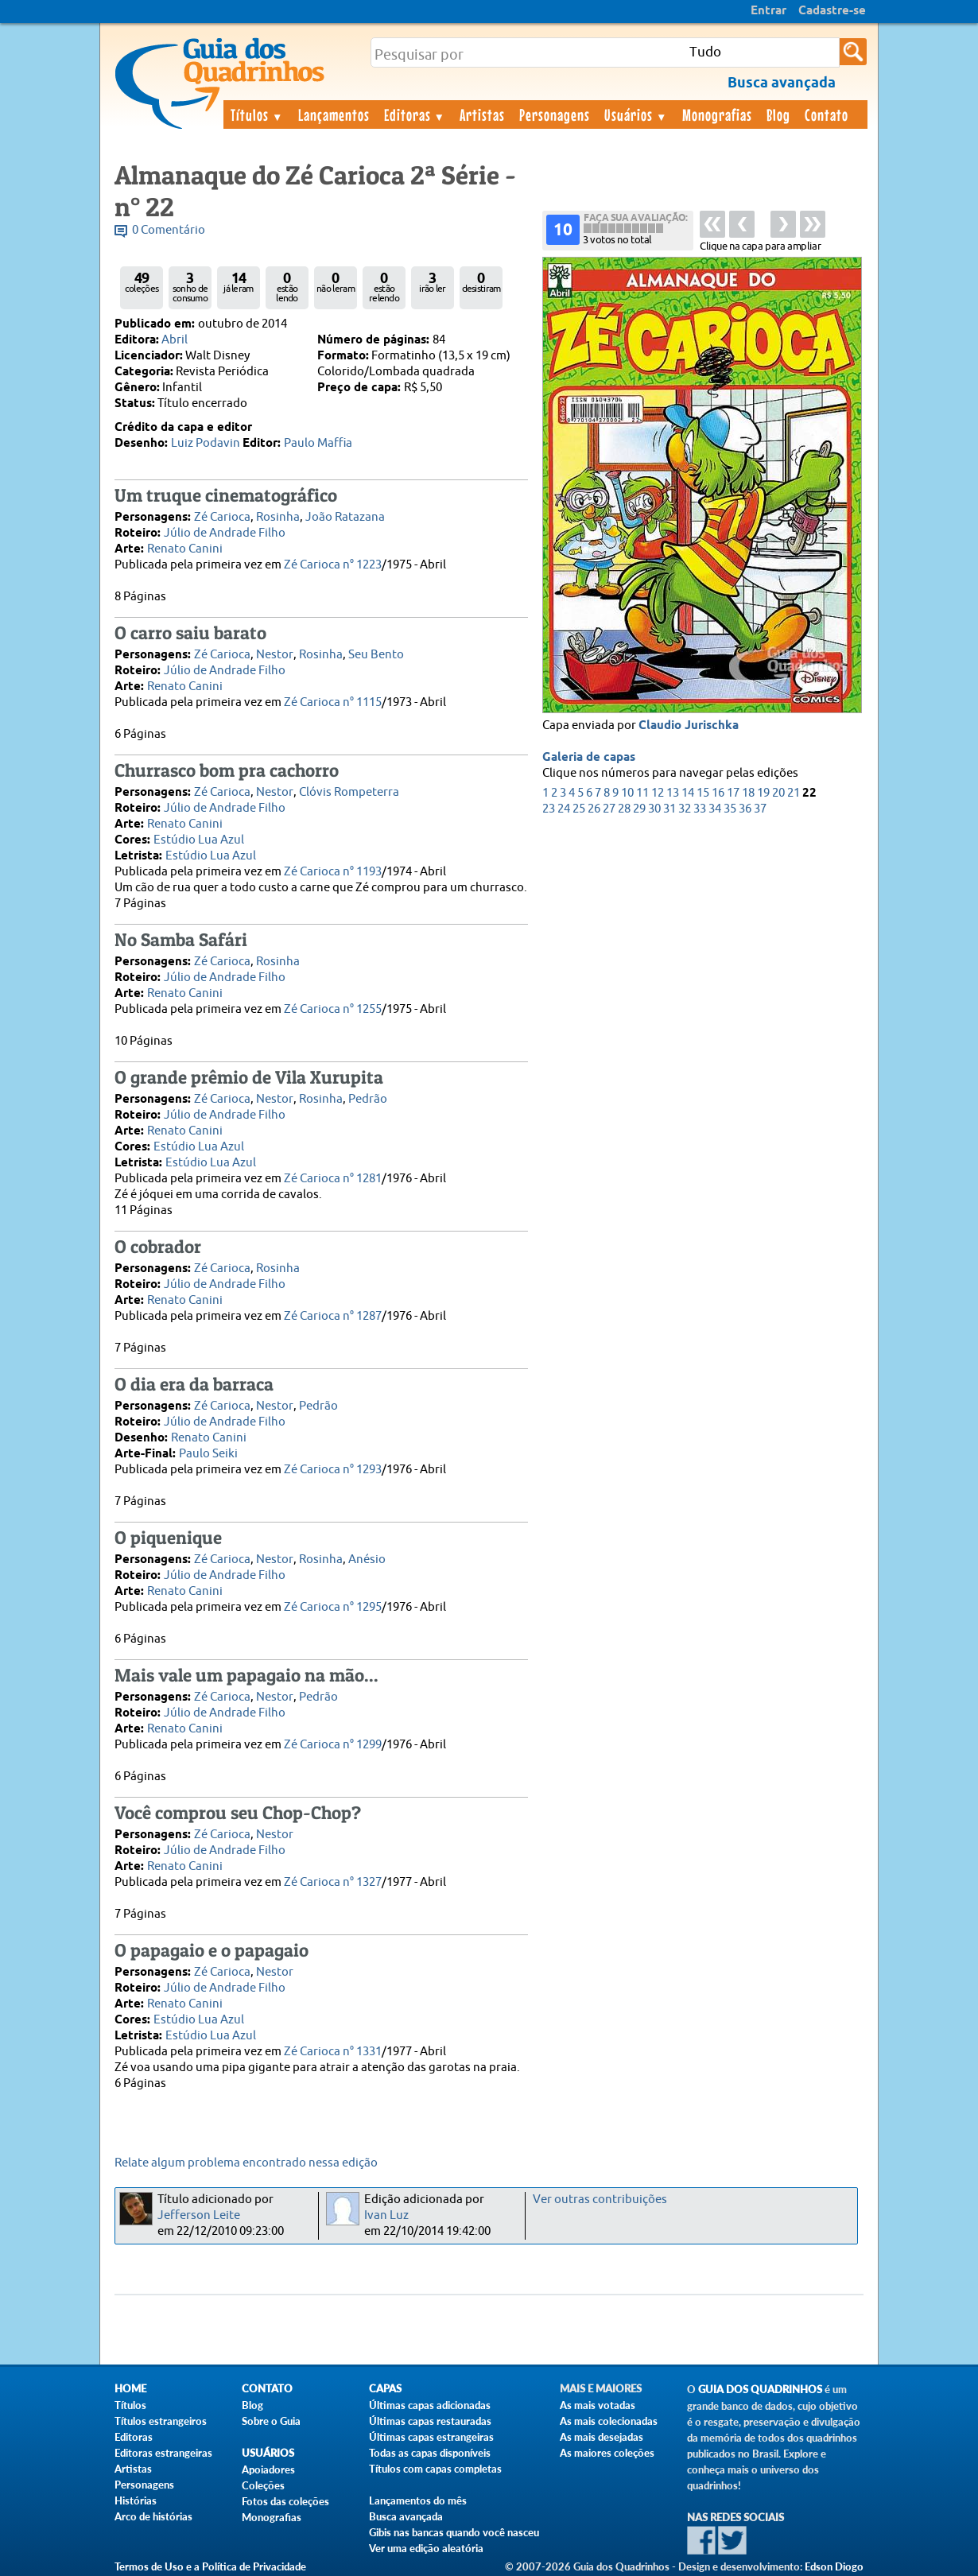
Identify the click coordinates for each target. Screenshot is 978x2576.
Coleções (263, 2485)
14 (687, 793)
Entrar (768, 11)
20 (778, 793)
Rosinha (278, 517)
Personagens (554, 114)
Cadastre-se (832, 11)
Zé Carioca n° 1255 (333, 1009)
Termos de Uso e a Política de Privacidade (210, 2566)
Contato (826, 114)
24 (563, 809)
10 (627, 793)
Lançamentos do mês (418, 2500)
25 (578, 809)
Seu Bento (376, 654)
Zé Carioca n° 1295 (333, 1607)
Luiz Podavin (205, 443)
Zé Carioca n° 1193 (333, 871)
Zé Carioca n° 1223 (333, 564)
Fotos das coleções (285, 2501)
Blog (778, 114)
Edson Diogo (834, 2566)
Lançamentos (334, 114)
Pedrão (367, 1099)
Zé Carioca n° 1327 (333, 1882)
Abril (174, 339)
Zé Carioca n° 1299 (333, 1744)
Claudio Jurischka (688, 726)
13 (672, 793)
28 (624, 809)
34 (714, 809)
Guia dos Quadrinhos (760, 2390)
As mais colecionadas (609, 2421)
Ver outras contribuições (600, 2199)
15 (703, 793)
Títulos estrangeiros (160, 2421)
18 (748, 793)
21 (793, 793)
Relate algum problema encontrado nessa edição (246, 2163)
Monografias (717, 114)
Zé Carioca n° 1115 (333, 702)
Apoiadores (268, 2469)
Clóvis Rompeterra (349, 792)
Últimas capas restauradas (430, 2421)
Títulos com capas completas (435, 2468)
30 (654, 809)
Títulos (257, 114)
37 (760, 809)
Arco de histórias (153, 2516)
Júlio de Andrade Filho (224, 533)
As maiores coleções (607, 2452)
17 (733, 793)
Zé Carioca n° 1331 (333, 2051)
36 (745, 809)
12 (657, 793)
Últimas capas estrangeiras (431, 2437)
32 (684, 809)
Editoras (415, 114)
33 (699, 809)
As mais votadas (597, 2405)
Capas (385, 2389)
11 (642, 793)
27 (609, 809)
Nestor (274, 654)
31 (669, 809)
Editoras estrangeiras (163, 2452)
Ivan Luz (386, 2215)
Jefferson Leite (198, 2215)
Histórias (135, 2500)
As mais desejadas (601, 2437)
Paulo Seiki (208, 1453)
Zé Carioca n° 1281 (333, 1178)
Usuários (636, 114)
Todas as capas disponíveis (430, 2452)
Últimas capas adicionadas (430, 2405)
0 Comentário (168, 230)
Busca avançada (406, 2516)
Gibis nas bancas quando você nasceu (454, 2532)
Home (130, 2389)
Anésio (367, 1559)
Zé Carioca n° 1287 (333, 1316)
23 (548, 809)
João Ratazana (345, 517)
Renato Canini (185, 549)
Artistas (482, 114)
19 (763, 793)
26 (594, 809)
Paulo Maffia (318, 443)
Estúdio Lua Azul (198, 840)
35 (730, 809)
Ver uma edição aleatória (426, 2548)
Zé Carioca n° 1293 (333, 1469)
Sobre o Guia (271, 2421)
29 (639, 809)
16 (718, 793)
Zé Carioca (222, 517)
